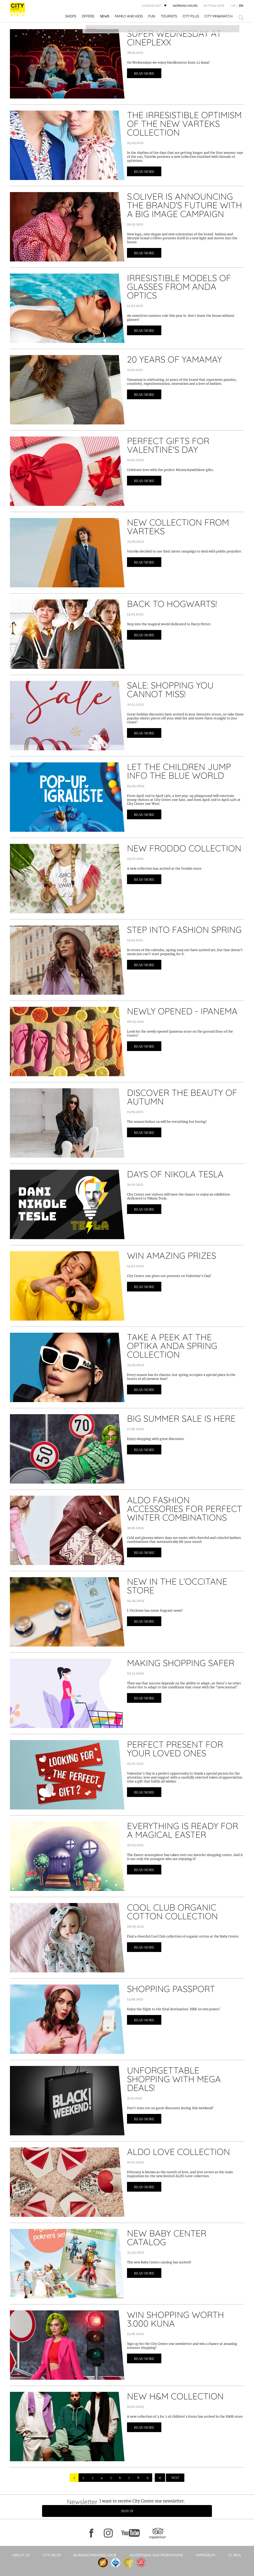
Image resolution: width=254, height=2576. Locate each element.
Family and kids (129, 18)
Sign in (193, 2503)
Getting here (214, 7)
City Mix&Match (219, 18)
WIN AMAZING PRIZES (171, 1255)
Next (175, 2477)
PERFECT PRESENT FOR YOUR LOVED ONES (175, 1748)
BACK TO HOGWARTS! (172, 603)
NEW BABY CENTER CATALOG (166, 2237)
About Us (20, 2546)
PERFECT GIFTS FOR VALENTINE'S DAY (168, 445)
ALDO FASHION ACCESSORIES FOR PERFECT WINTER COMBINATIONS (184, 1508)
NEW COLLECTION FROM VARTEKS (178, 526)
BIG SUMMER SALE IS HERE (181, 1418)
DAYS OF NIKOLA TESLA (175, 1174)
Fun (152, 18)
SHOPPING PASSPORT (171, 1988)
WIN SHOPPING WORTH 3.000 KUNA (175, 2319)
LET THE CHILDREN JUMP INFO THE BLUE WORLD (179, 771)
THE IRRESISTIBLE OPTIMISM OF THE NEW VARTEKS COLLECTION (184, 123)
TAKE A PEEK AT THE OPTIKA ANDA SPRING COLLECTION (172, 1346)
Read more (144, 73)
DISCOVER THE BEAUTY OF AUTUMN (182, 1097)
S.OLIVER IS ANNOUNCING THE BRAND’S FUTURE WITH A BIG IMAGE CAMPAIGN (184, 205)
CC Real (235, 2546)
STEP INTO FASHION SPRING (184, 929)
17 (160, 2477)
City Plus (191, 18)
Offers (88, 18)
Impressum (205, 2546)
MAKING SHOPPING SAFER (180, 1662)
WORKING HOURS (185, 7)
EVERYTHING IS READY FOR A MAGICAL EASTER (182, 1830)
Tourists (169, 18)
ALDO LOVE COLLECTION (178, 2151)
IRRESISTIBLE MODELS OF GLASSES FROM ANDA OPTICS (179, 286)
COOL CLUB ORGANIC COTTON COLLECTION (172, 1911)
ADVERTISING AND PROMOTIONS (156, 2546)
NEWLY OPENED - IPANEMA (182, 1011)
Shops (71, 18)
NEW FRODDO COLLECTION (184, 848)
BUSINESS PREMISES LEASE (94, 2546)
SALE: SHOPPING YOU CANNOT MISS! (170, 689)
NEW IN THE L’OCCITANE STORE (177, 1586)
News (105, 18)
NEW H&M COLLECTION (175, 2396)
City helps (51, 2546)
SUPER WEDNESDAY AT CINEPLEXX (174, 38)
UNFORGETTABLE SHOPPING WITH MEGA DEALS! (174, 2079)
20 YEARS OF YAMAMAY (174, 359)
